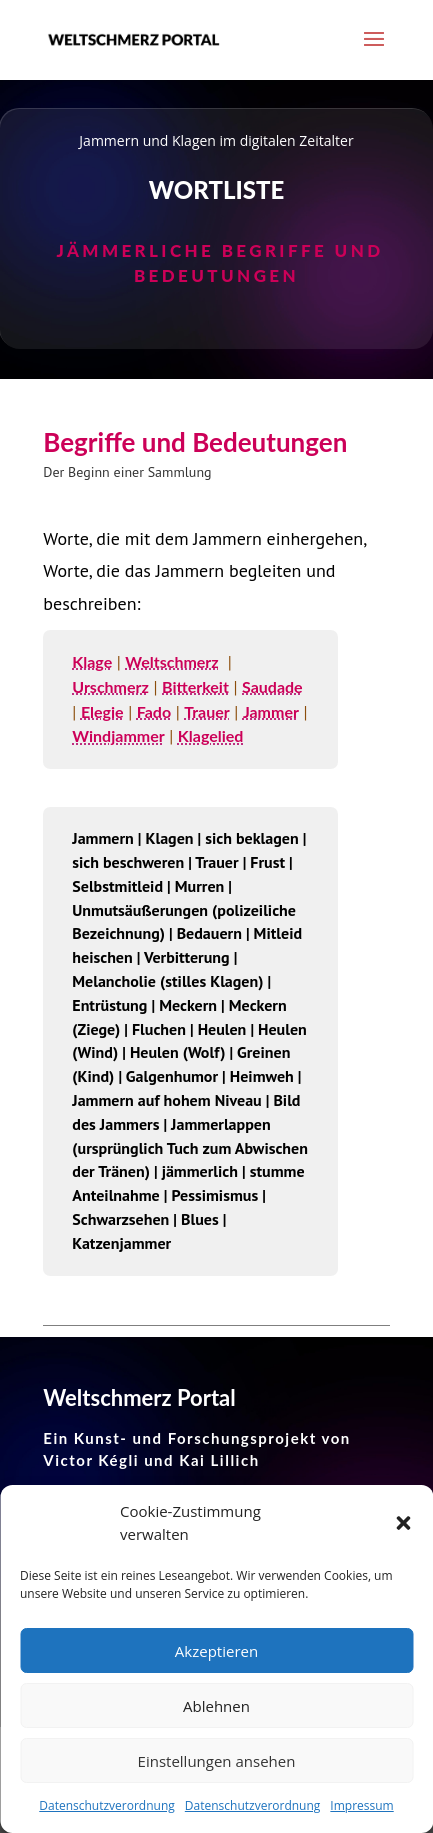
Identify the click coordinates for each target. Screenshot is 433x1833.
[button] (403, 1523)
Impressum (361, 1805)
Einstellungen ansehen (217, 1761)
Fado (154, 711)
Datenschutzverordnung (107, 1805)
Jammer (271, 711)
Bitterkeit (195, 686)
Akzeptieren (216, 1651)
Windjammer (118, 735)
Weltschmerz (171, 661)
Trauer (207, 711)
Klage (92, 661)
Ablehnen (216, 1706)
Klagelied (211, 735)
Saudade (272, 686)
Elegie (102, 711)
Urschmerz (110, 686)
